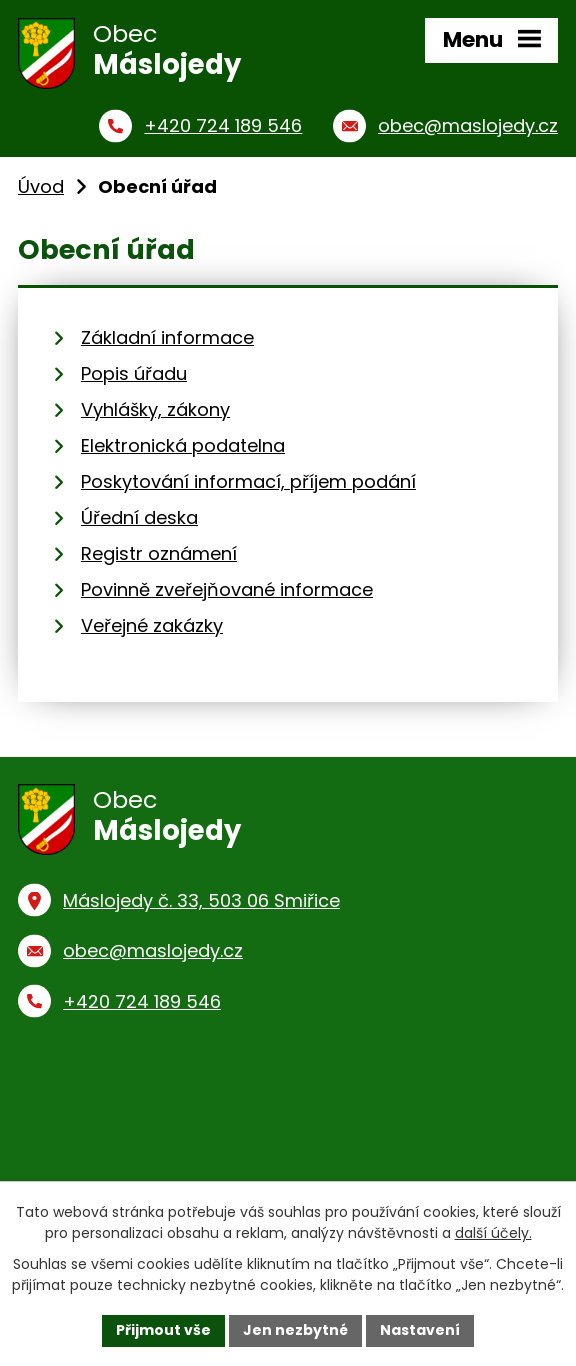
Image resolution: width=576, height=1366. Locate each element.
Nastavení (420, 1330)
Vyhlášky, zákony (155, 409)
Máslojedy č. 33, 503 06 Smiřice (201, 900)
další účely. (493, 1233)
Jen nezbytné (295, 1330)
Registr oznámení (159, 553)
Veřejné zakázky (152, 625)
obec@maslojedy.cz (153, 950)
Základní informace (167, 337)
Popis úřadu (134, 373)
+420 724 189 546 (142, 1001)
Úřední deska (139, 517)
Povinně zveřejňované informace (227, 589)
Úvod (41, 186)
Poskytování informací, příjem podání (248, 481)
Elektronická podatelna (183, 445)
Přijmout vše (163, 1330)
